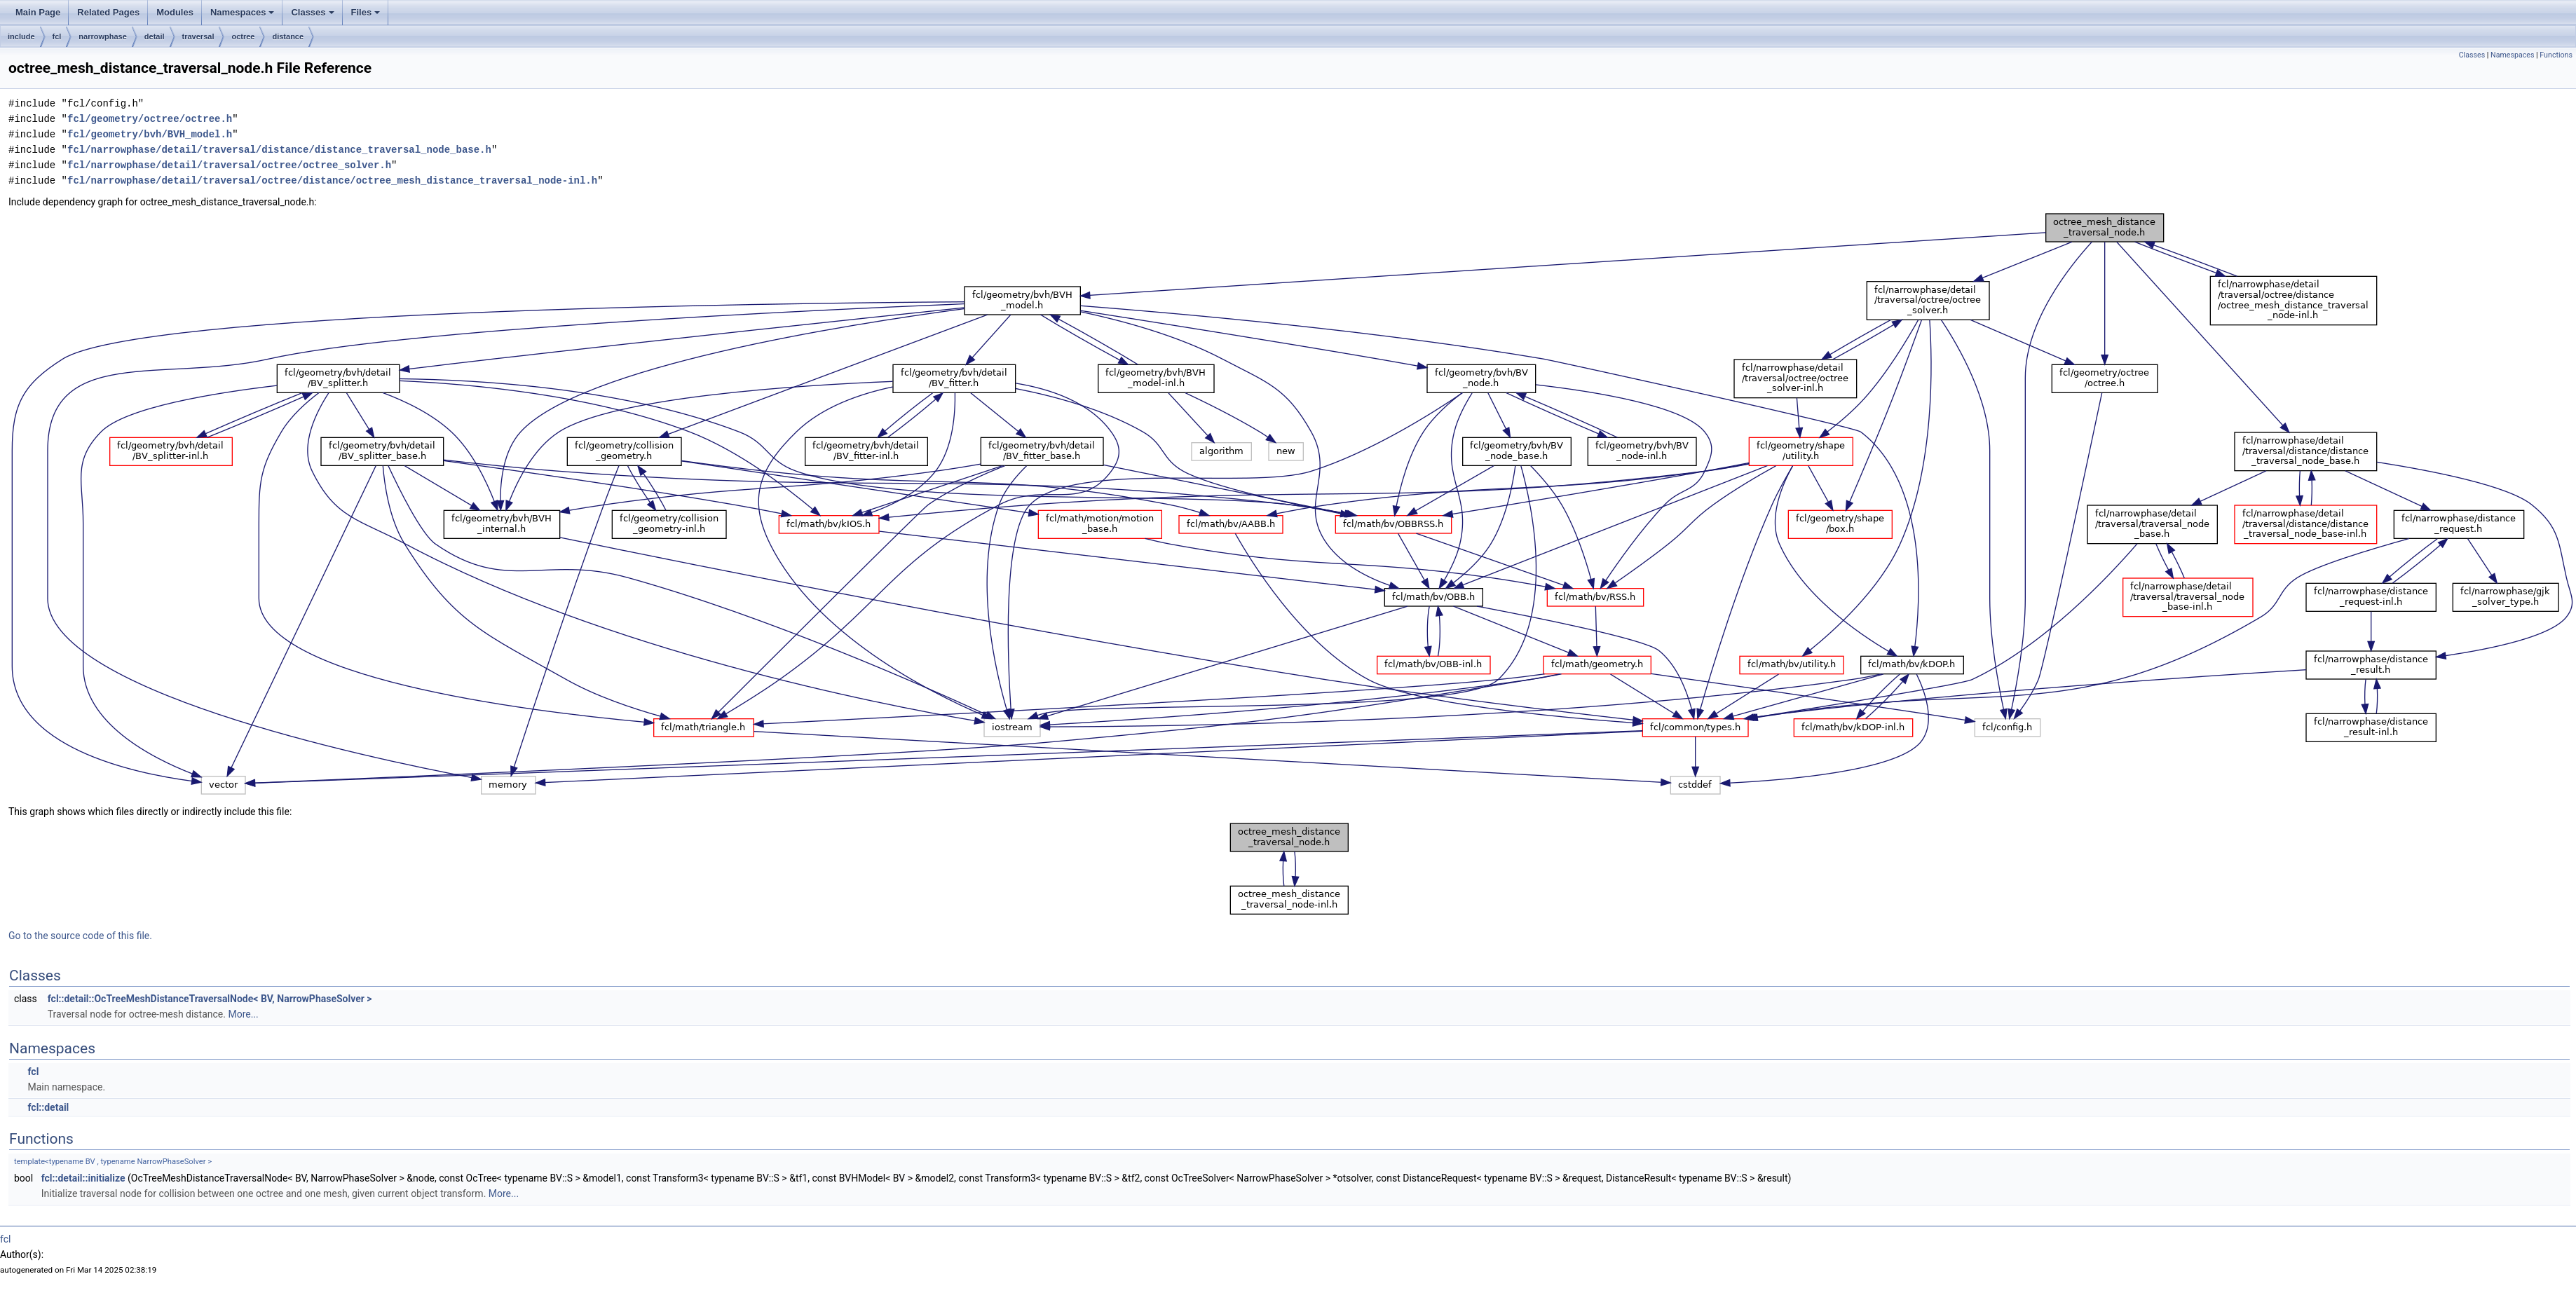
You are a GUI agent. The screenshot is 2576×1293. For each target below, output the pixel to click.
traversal (198, 36)
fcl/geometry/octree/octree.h (149, 118)
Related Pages (108, 12)
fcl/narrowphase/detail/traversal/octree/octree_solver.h (229, 165)
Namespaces (242, 12)
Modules (174, 12)
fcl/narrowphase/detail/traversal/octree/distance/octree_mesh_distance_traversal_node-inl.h (332, 180)
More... (243, 1014)
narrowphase (102, 36)
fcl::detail (48, 1107)
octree (242, 36)
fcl (57, 36)
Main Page (37, 12)
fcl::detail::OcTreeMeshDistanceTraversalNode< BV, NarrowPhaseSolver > (210, 998)
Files (366, 12)
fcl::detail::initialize (83, 1178)
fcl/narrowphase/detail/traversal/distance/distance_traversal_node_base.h (279, 149)
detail (154, 36)
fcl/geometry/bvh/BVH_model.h (149, 134)
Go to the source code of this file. (80, 935)
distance (288, 36)
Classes (312, 12)
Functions (2556, 55)
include (21, 36)
